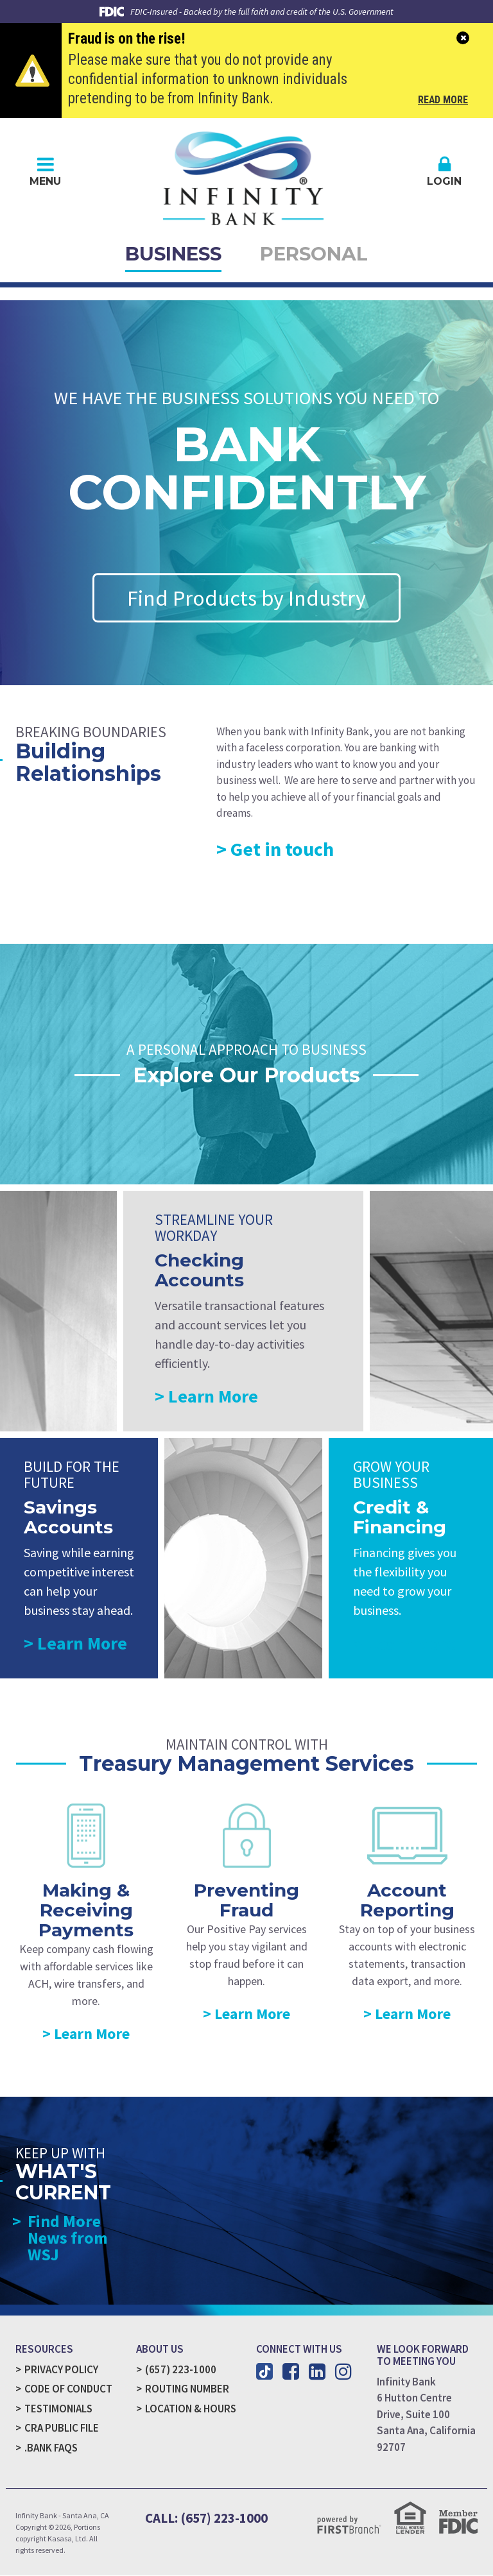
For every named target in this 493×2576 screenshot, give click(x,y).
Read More (442, 101)
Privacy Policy (61, 2370)
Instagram (343, 2372)
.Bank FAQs (51, 2448)
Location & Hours (191, 2409)
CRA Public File (61, 2428)
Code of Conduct (68, 2389)
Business (172, 254)
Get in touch (282, 849)
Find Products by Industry (247, 599)
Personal (315, 254)
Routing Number (187, 2389)
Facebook (290, 2372)
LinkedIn (317, 2372)
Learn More (213, 1396)
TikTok (264, 2372)
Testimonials (59, 2409)
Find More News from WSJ (68, 2238)
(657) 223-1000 (180, 2370)
